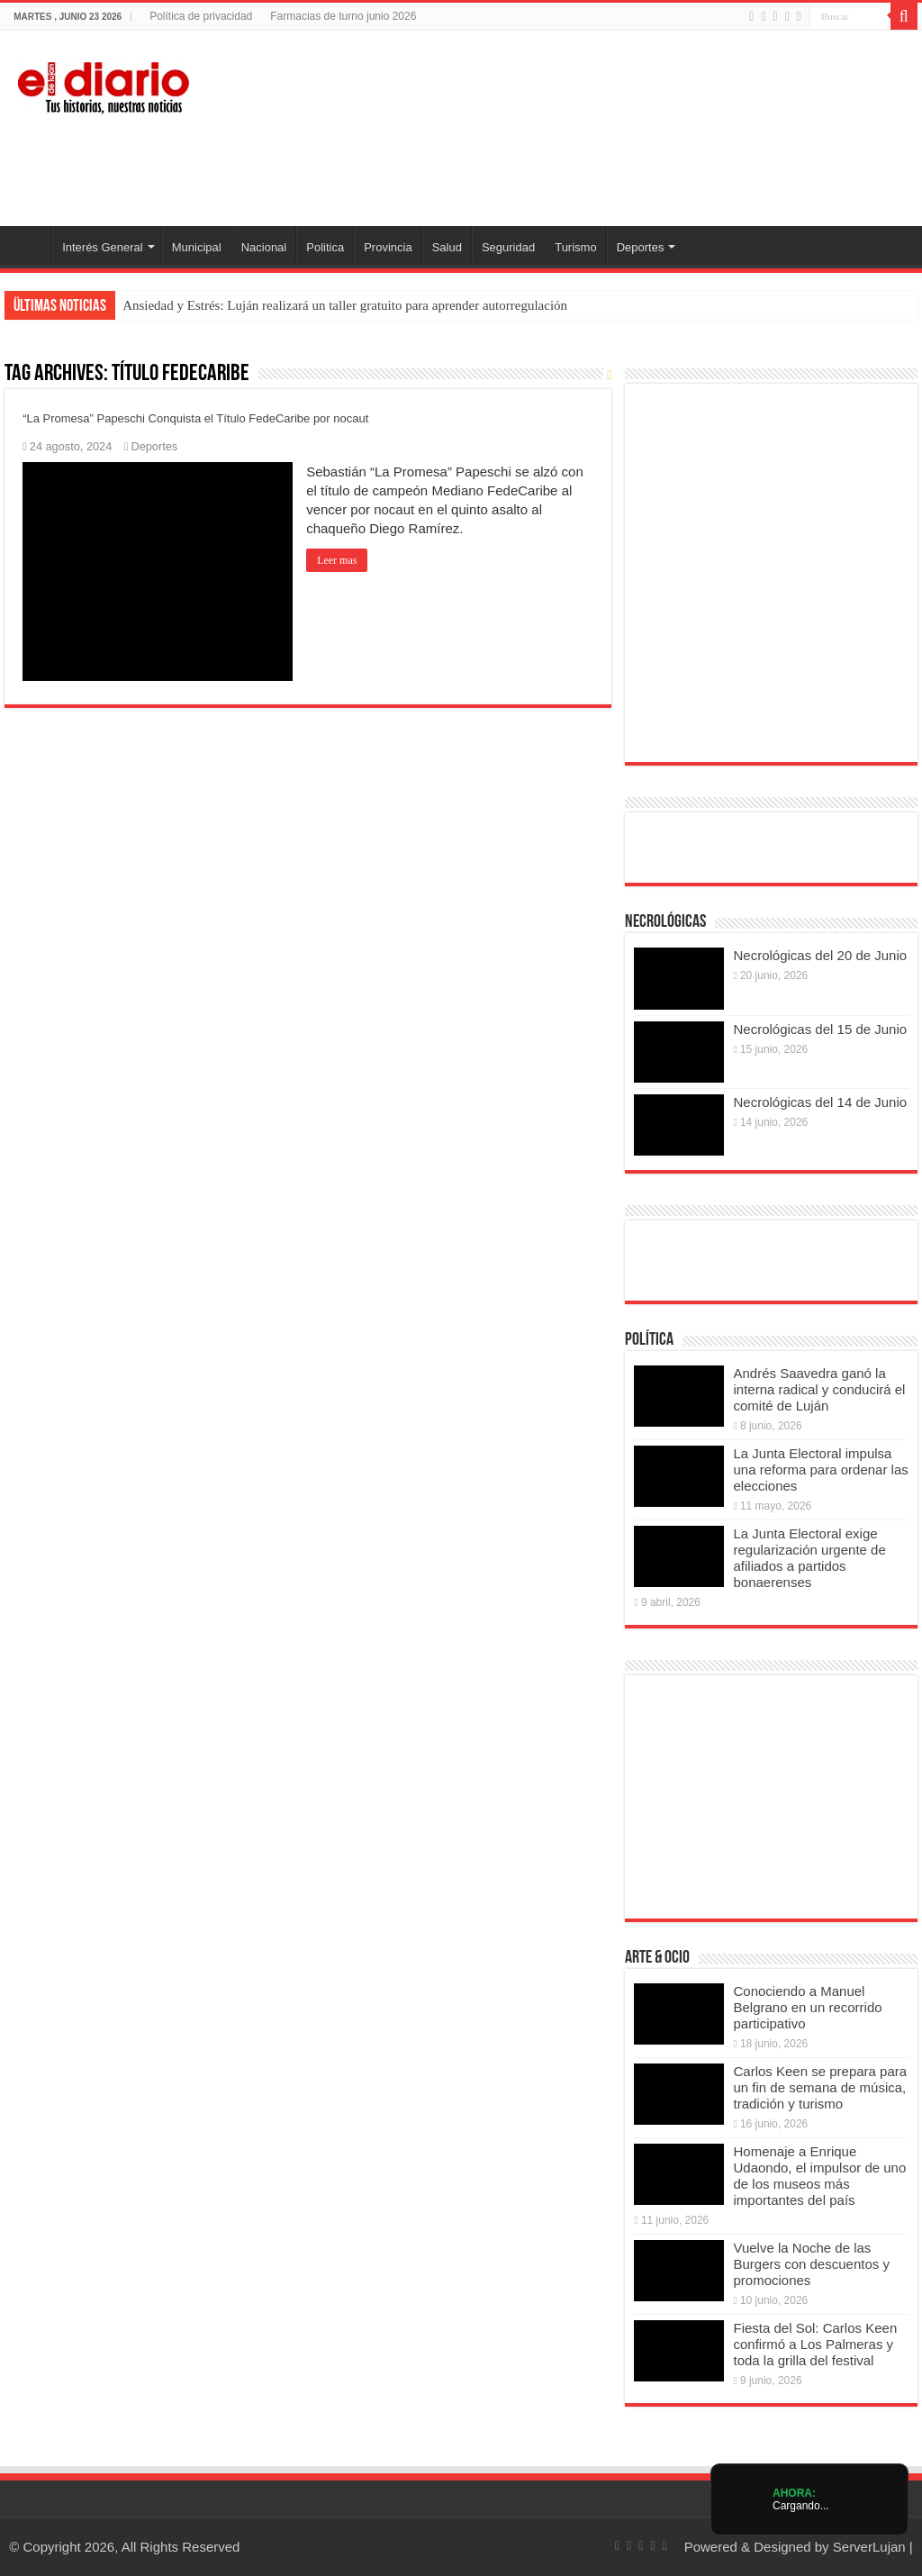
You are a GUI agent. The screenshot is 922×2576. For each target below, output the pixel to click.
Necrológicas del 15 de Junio (820, 1029)
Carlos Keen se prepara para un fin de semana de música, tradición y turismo (820, 2087)
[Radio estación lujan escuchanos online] (771, 1259)
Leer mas (337, 560)
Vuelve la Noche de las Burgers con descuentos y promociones (811, 2264)
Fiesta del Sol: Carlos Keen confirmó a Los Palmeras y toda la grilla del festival (815, 2344)
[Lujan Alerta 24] (461, 167)
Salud (447, 247)
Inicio (28, 245)
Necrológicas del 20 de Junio (820, 955)
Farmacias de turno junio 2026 (343, 16)
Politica (325, 247)
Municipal (196, 247)
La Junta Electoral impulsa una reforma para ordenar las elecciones (820, 1469)
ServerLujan (869, 2546)
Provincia (387, 247)
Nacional (264, 247)
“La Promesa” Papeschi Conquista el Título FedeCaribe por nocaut (195, 418)
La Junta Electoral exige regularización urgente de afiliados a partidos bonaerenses (809, 1558)
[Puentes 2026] (769, 571)
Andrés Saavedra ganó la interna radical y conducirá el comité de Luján (819, 1389)
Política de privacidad (200, 16)
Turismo (575, 247)
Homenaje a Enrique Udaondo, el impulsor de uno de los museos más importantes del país (819, 2176)
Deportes (640, 247)
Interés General (102, 247)
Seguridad (508, 247)
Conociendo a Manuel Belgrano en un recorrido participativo (807, 2007)
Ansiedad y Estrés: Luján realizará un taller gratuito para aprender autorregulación (344, 305)
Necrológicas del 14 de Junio (820, 1102)
